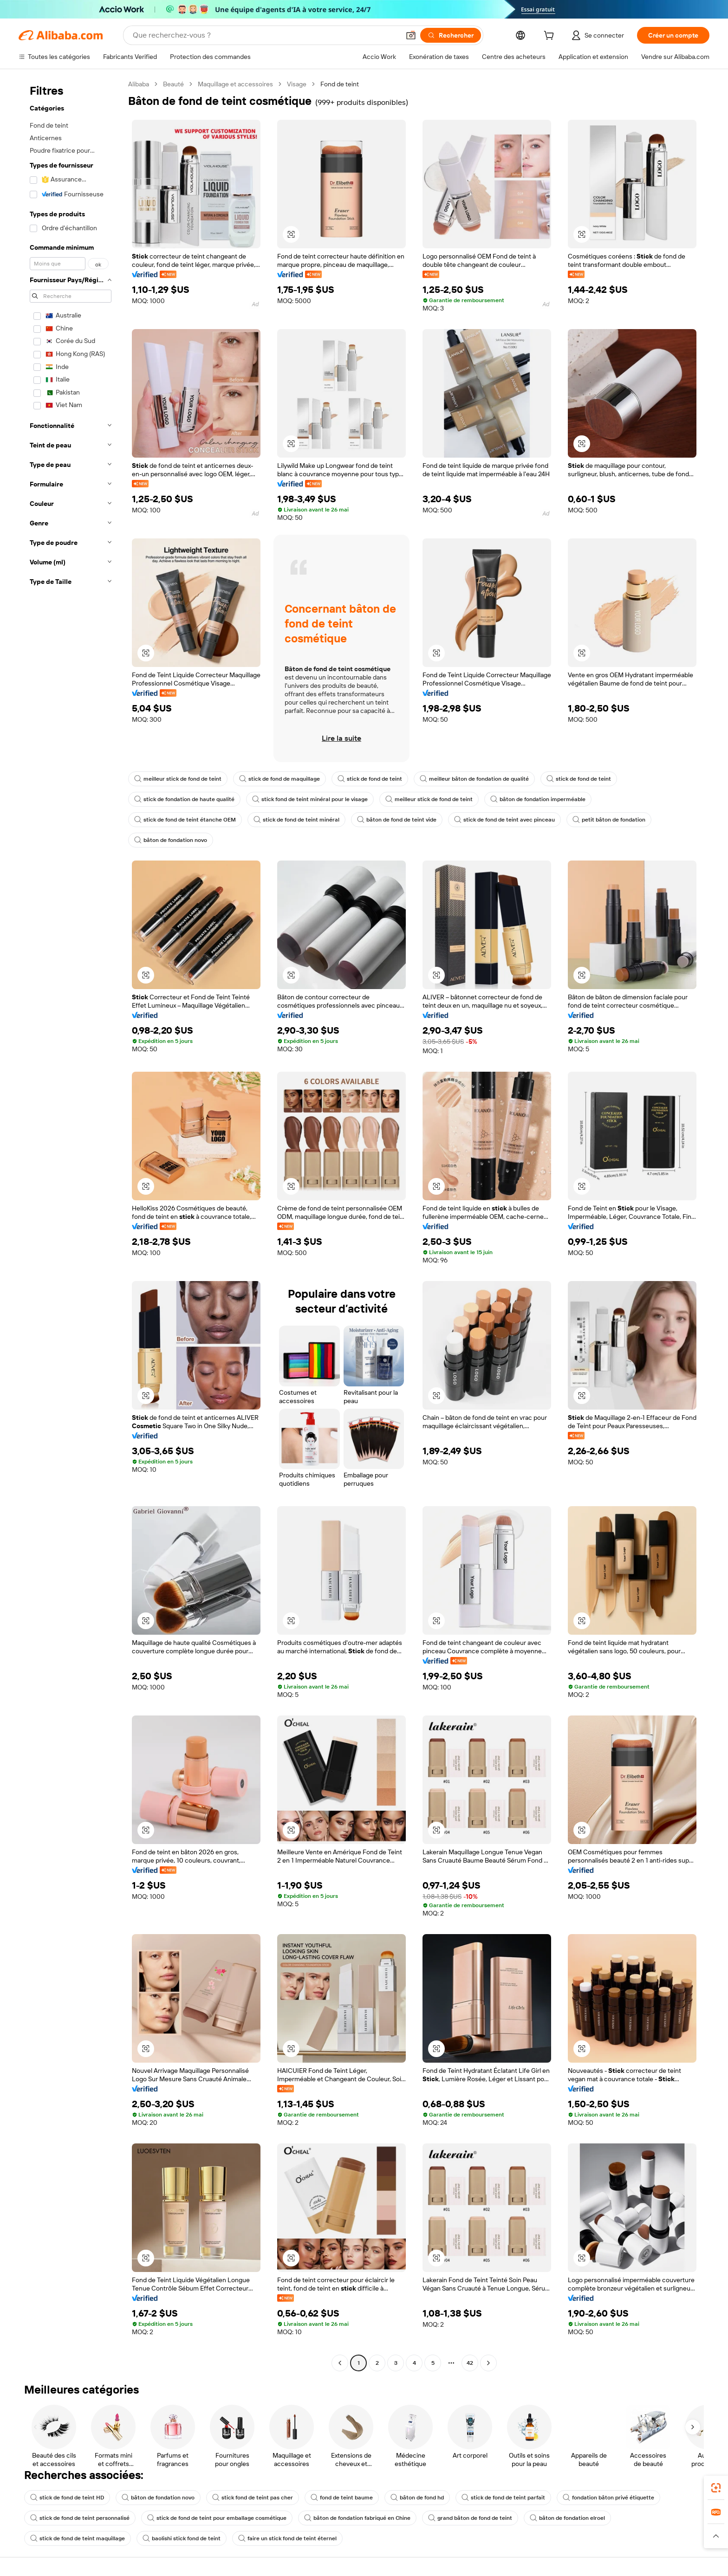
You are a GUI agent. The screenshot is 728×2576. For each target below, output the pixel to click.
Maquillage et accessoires (235, 84)
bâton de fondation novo (170, 840)
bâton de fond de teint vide (396, 819)
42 (470, 2363)
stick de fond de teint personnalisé (80, 2518)
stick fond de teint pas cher (252, 2497)
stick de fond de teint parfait (503, 2497)
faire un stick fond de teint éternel (287, 2538)
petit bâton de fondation (608, 819)
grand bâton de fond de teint (470, 2518)
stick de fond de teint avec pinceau (504, 819)
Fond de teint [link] (339, 84)
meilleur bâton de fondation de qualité (474, 779)
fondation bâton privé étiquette (608, 2497)
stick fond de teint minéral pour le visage (310, 799)
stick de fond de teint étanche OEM (185, 819)
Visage (296, 84)
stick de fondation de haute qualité (184, 799)
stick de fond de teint (370, 779)
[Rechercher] (450, 35)
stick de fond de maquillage (279, 779)
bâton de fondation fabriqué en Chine (357, 2518)
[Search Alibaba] (265, 35)
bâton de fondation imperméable (537, 799)
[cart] (551, 36)
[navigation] (70, 1224)
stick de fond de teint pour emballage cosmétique (216, 2518)
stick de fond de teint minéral (296, 819)
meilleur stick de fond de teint (177, 779)
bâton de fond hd (417, 2497)
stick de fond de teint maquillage (77, 2538)
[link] (716, 2488)
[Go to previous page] (340, 2363)
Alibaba (138, 84)
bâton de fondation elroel (567, 2518)
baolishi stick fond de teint (182, 2538)
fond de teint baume (342, 2497)
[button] (410, 35)
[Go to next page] (488, 2363)
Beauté (173, 84)
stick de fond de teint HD (67, 2497)
